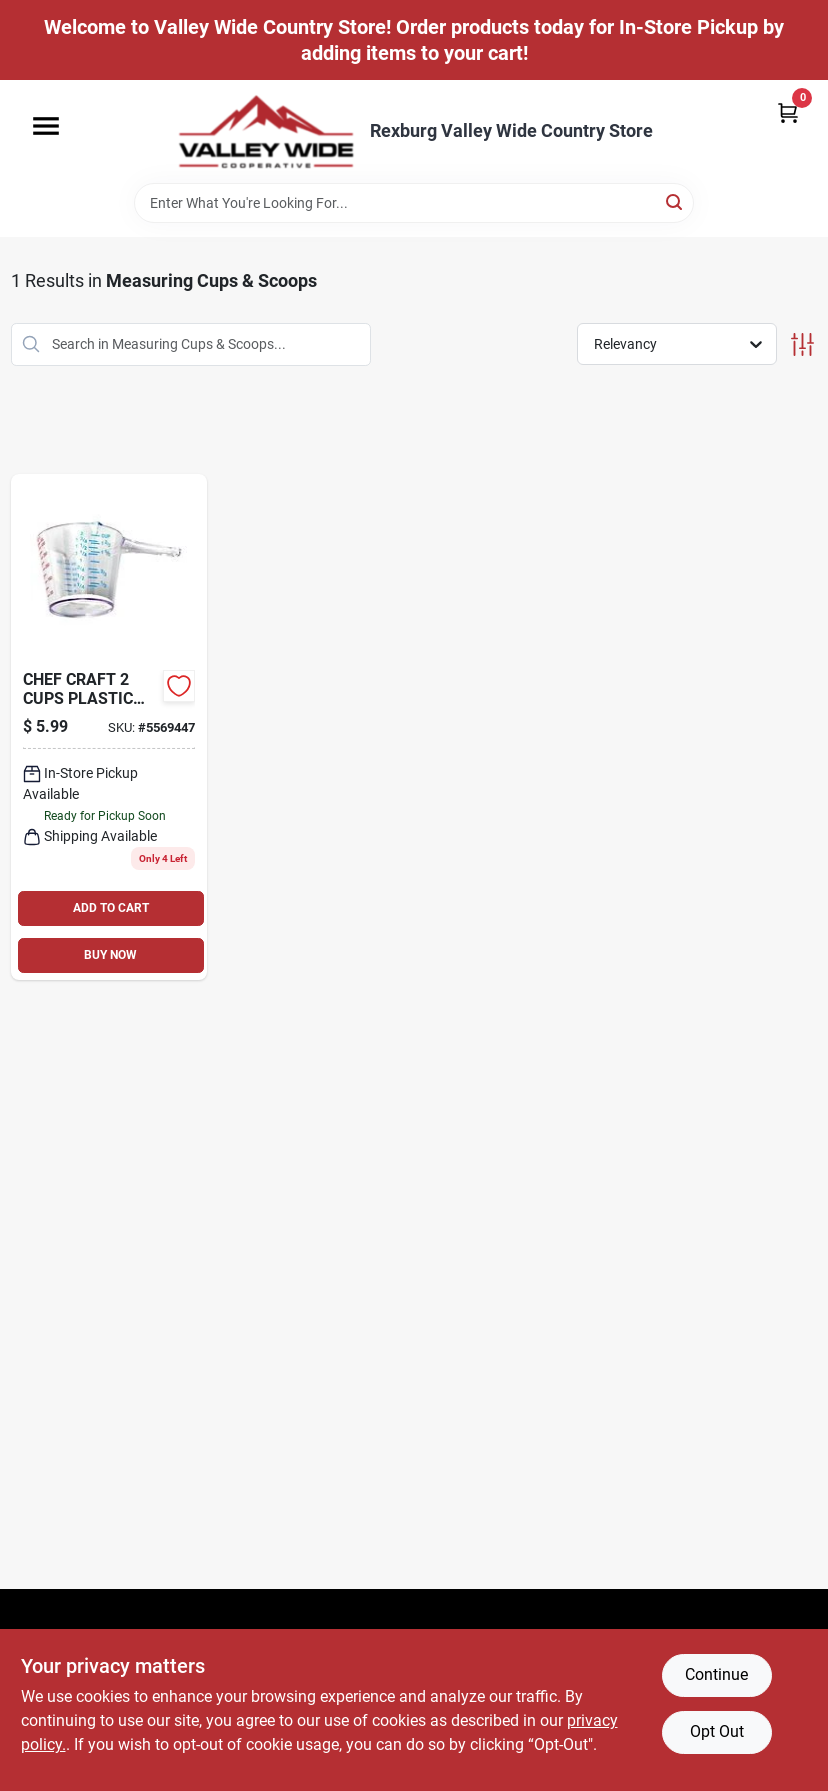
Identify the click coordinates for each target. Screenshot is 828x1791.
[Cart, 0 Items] (788, 112)
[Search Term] (414, 203)
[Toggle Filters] (802, 344)
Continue (716, 1674)
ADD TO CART (111, 908)
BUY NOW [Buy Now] (110, 955)
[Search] (675, 201)
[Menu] (46, 126)
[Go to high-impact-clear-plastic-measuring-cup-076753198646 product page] (109, 727)
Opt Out (717, 1731)
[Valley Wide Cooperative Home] (266, 131)
